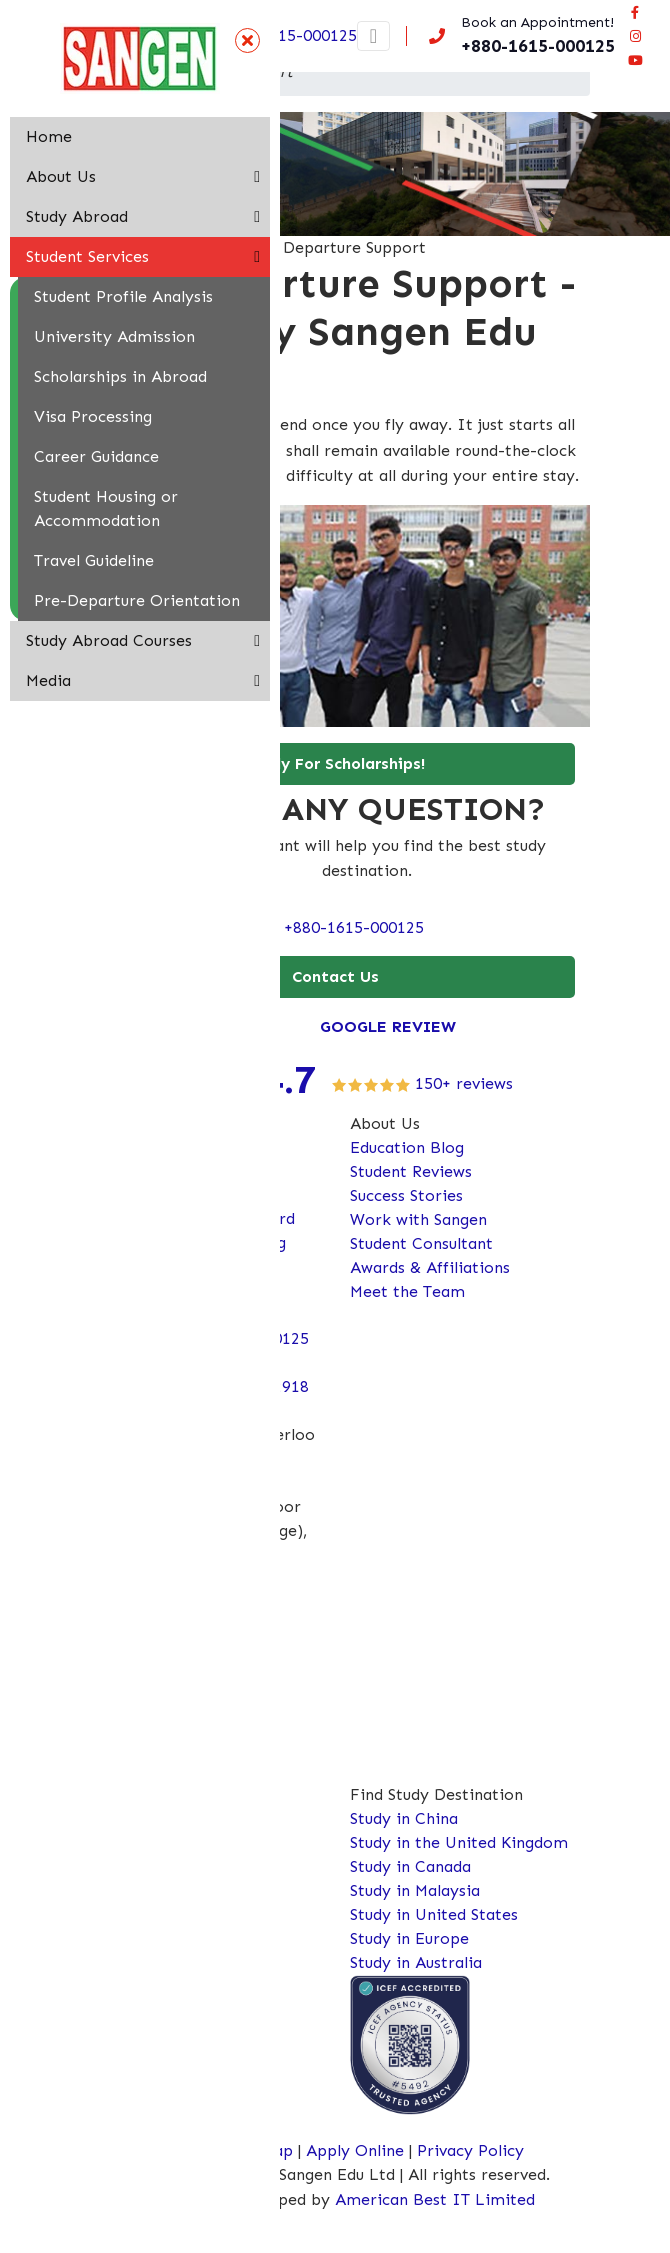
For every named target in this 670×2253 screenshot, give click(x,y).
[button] (257, 177)
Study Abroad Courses (109, 640)
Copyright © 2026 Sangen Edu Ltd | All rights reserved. (343, 2174)
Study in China (404, 1818)
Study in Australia (416, 1962)
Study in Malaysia (415, 1890)
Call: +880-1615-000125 (335, 927)
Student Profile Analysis (123, 296)
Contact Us (335, 976)
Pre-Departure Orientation (137, 600)
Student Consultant (421, 1243)
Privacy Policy (470, 2150)
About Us (61, 176)
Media (48, 680)
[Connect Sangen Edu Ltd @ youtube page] (635, 60)
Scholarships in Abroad (120, 376)
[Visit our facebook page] (635, 12)
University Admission (114, 336)
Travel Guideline (94, 560)
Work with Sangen (418, 1219)
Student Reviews (411, 1171)
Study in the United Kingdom (459, 1842)
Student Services (87, 256)
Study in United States (434, 1914)
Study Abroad (77, 216)
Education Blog (407, 1147)
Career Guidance (96, 456)
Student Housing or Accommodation (106, 508)
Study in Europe (409, 1938)
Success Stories (406, 1195)
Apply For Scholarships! (335, 763)
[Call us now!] (518, 36)
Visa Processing (93, 416)
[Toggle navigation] (373, 36)
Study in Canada (410, 1866)
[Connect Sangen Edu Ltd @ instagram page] (635, 36)
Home (49, 136)
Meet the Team (407, 1291)
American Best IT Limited (435, 2199)
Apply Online (357, 2150)
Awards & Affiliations (430, 1267)
